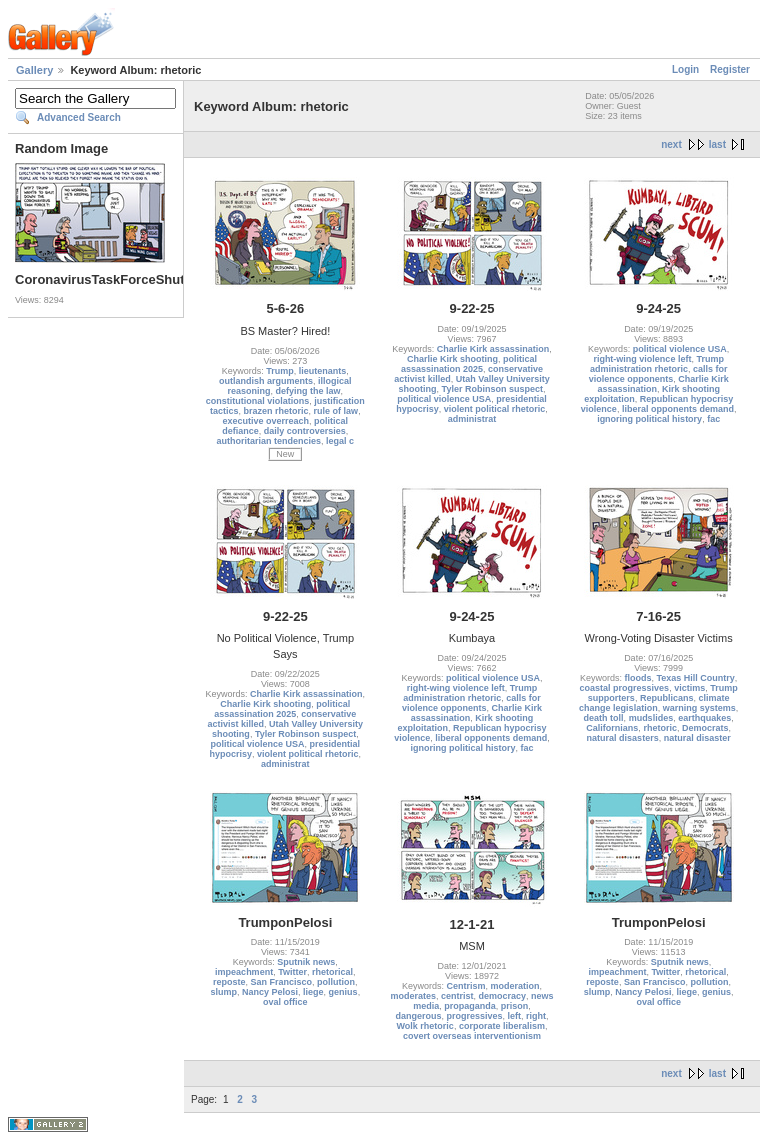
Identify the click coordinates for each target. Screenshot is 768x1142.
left (515, 1016)
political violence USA (444, 399)
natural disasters (623, 738)
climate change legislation (654, 703)
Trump (280, 371)
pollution (336, 982)
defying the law (308, 391)
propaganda (470, 1006)
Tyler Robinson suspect (492, 389)
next (671, 144)
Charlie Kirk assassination (493, 349)
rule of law (336, 411)
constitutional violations (258, 401)
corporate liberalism (502, 1026)
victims (689, 688)
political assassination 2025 (469, 364)
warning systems (699, 708)
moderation (515, 986)
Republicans (667, 698)
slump (224, 992)
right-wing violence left (642, 359)
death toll (604, 718)
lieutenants (323, 371)
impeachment (244, 972)
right (536, 1016)
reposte (229, 982)
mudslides (651, 718)
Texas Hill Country (695, 678)
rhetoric (660, 728)
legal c (340, 441)
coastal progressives (625, 688)
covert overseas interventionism (472, 1036)
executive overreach (266, 421)
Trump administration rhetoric (657, 364)
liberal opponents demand (678, 409)
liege (313, 992)
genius (343, 992)
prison (515, 1006)
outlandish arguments (266, 381)
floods (637, 678)
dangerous (418, 1016)
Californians (612, 728)
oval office (285, 1002)
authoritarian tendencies (269, 441)
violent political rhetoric (495, 409)
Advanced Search (79, 117)
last (717, 144)
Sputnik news (306, 962)
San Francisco (282, 982)
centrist (457, 996)
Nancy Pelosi (270, 992)
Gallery (34, 70)
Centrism (465, 986)
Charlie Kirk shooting (452, 359)
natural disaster (697, 738)
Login (685, 69)
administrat (472, 419)
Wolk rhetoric (425, 1026)
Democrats (705, 728)
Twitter (292, 972)
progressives (474, 1016)
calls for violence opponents (658, 374)
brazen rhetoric (276, 411)
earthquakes (704, 718)
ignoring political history (649, 419)
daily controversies (305, 431)
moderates (413, 996)
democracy (502, 996)
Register (730, 69)
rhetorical (332, 972)
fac (713, 419)
